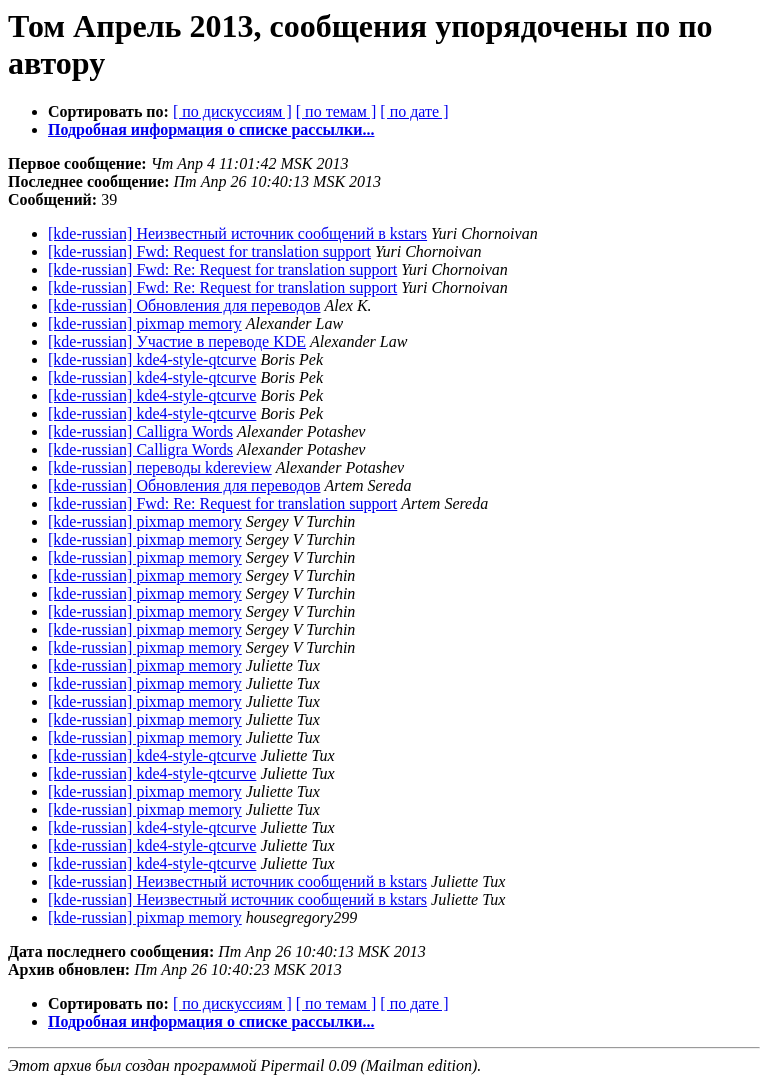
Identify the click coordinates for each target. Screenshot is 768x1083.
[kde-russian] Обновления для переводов (184, 305)
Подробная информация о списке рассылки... (211, 129)
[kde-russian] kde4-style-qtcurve (152, 359)
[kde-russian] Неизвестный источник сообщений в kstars (237, 233)
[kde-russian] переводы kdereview (160, 467)
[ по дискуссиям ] (232, 111)
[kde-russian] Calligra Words (140, 431)
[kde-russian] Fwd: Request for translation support (209, 251)
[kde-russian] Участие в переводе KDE (177, 341)
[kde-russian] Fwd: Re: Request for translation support (222, 269)
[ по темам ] (336, 111)
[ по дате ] (414, 111)
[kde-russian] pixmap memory (145, 323)
